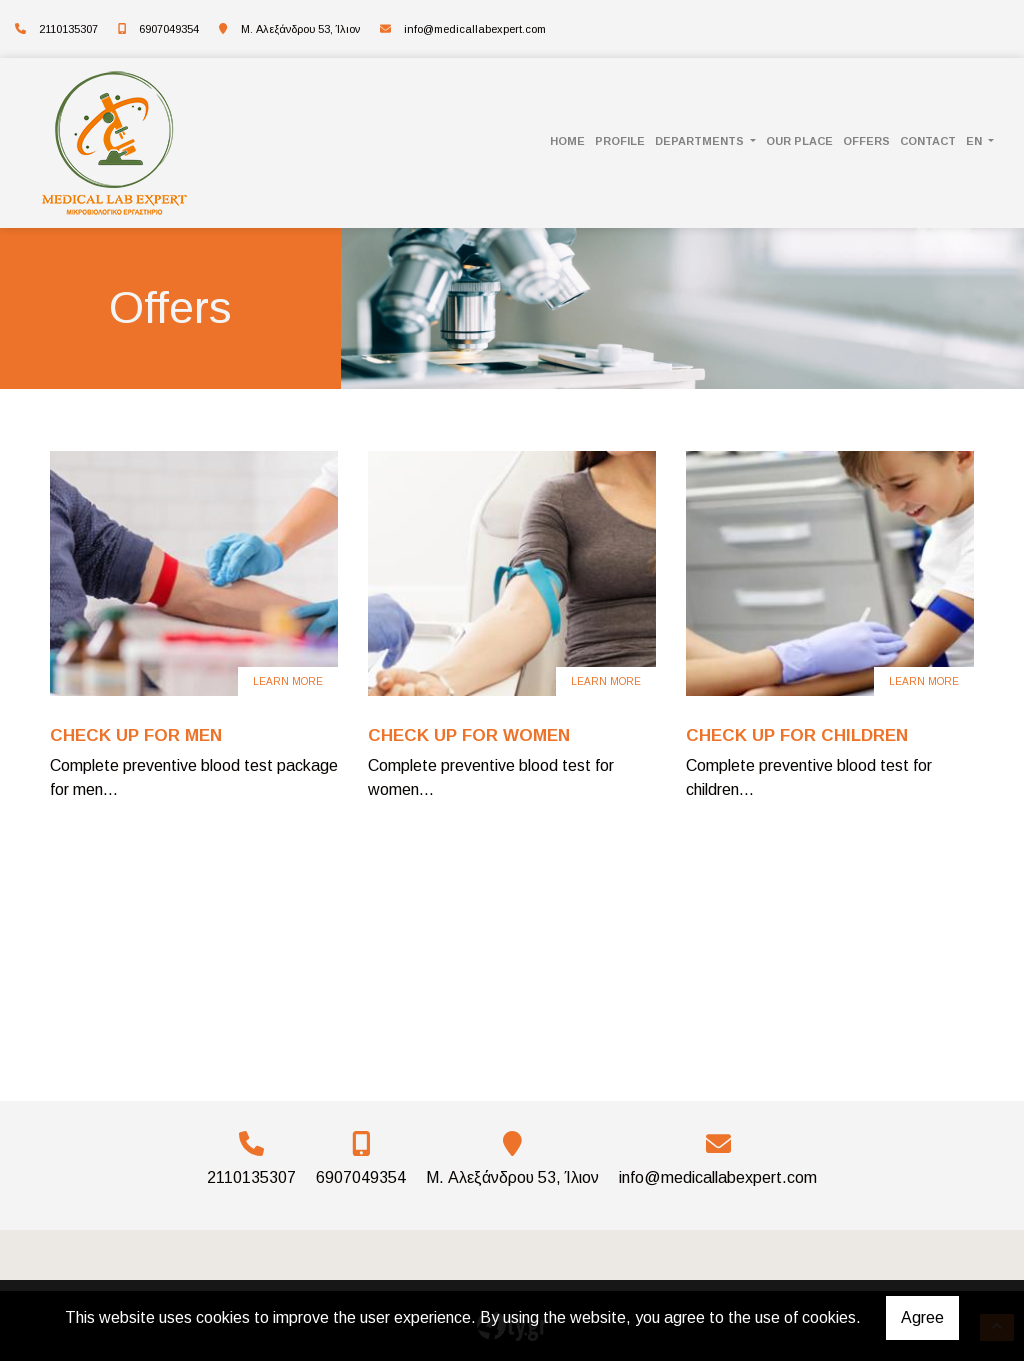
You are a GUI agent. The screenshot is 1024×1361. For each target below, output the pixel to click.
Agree (922, 1317)
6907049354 (169, 29)
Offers (866, 141)
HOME (567, 141)
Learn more (288, 681)
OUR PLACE (799, 141)
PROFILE (620, 141)
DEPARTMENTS (701, 141)
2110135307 (68, 29)
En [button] (975, 141)
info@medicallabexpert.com (475, 29)
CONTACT (928, 141)
